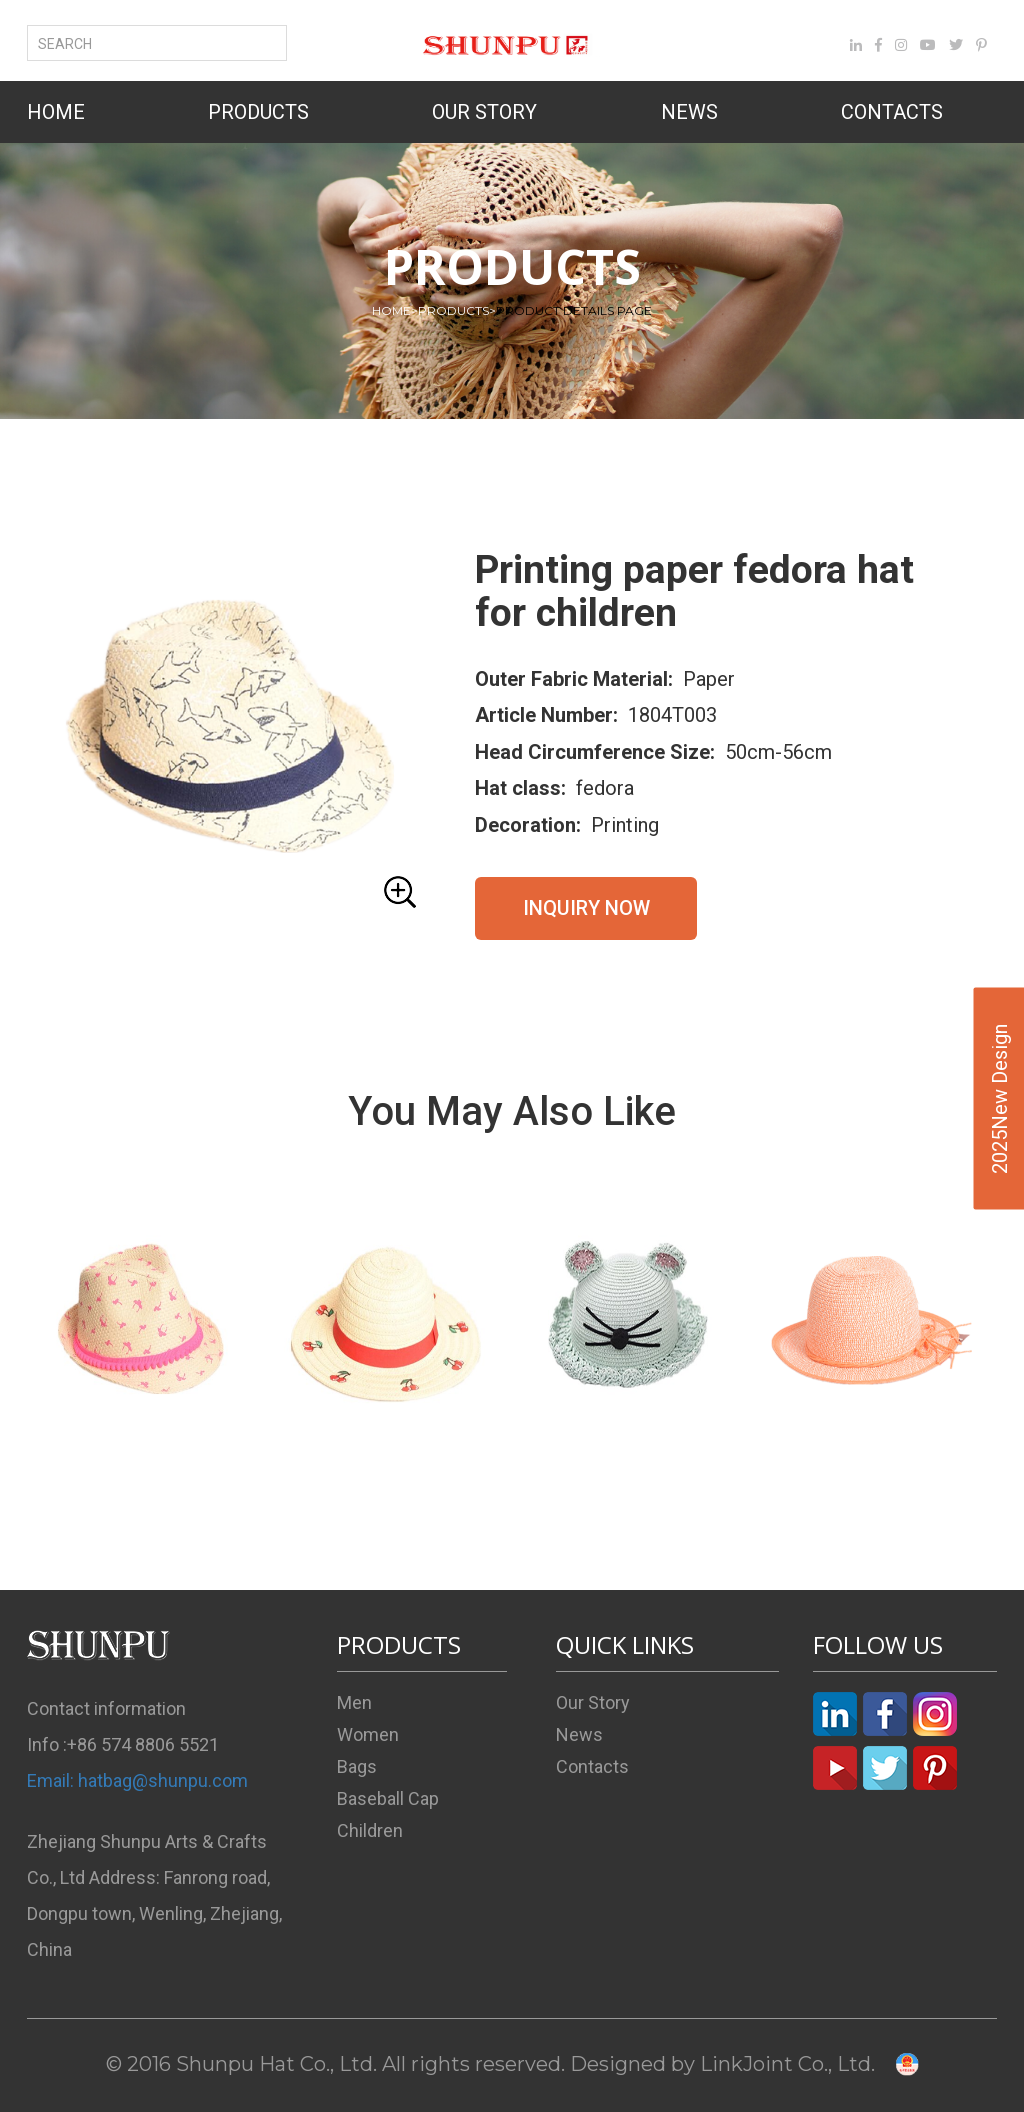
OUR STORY (484, 112)
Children (370, 1830)
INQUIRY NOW (586, 908)
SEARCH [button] (76, 44)
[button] (229, 733)
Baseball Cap (388, 1798)
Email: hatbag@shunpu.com (137, 1780)
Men (354, 1702)
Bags (357, 1766)
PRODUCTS (258, 112)
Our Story (593, 1702)
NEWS (689, 112)
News (579, 1734)
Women (368, 1734)
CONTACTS (892, 112)
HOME (56, 112)
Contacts (592, 1766)
